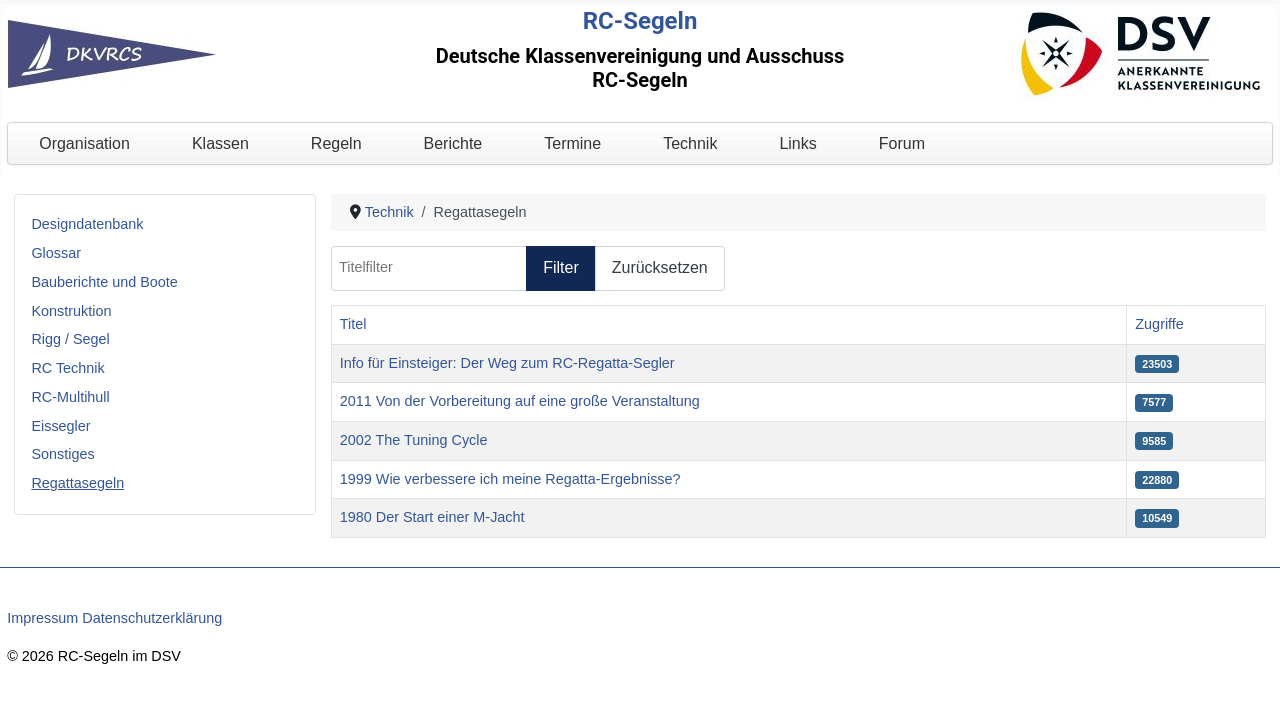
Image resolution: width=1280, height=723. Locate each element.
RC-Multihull (70, 397)
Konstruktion (71, 311)
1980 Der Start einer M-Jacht (432, 517)
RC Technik (67, 368)
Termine (572, 143)
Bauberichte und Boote (104, 282)
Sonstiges (62, 454)
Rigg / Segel (70, 339)
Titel (353, 324)
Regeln (336, 143)
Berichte (453, 143)
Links (797, 143)
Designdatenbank (87, 224)
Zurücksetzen (660, 267)
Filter (561, 267)
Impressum (42, 618)
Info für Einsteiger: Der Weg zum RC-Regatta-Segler (507, 363)
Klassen (220, 143)
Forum (902, 143)
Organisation (84, 143)
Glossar (56, 253)
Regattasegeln (77, 483)
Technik (690, 143)
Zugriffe (1159, 324)
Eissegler (60, 426)
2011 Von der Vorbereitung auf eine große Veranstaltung (520, 401)
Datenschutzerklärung (152, 618)
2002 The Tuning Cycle (414, 440)
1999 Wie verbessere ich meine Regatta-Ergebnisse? (510, 479)
